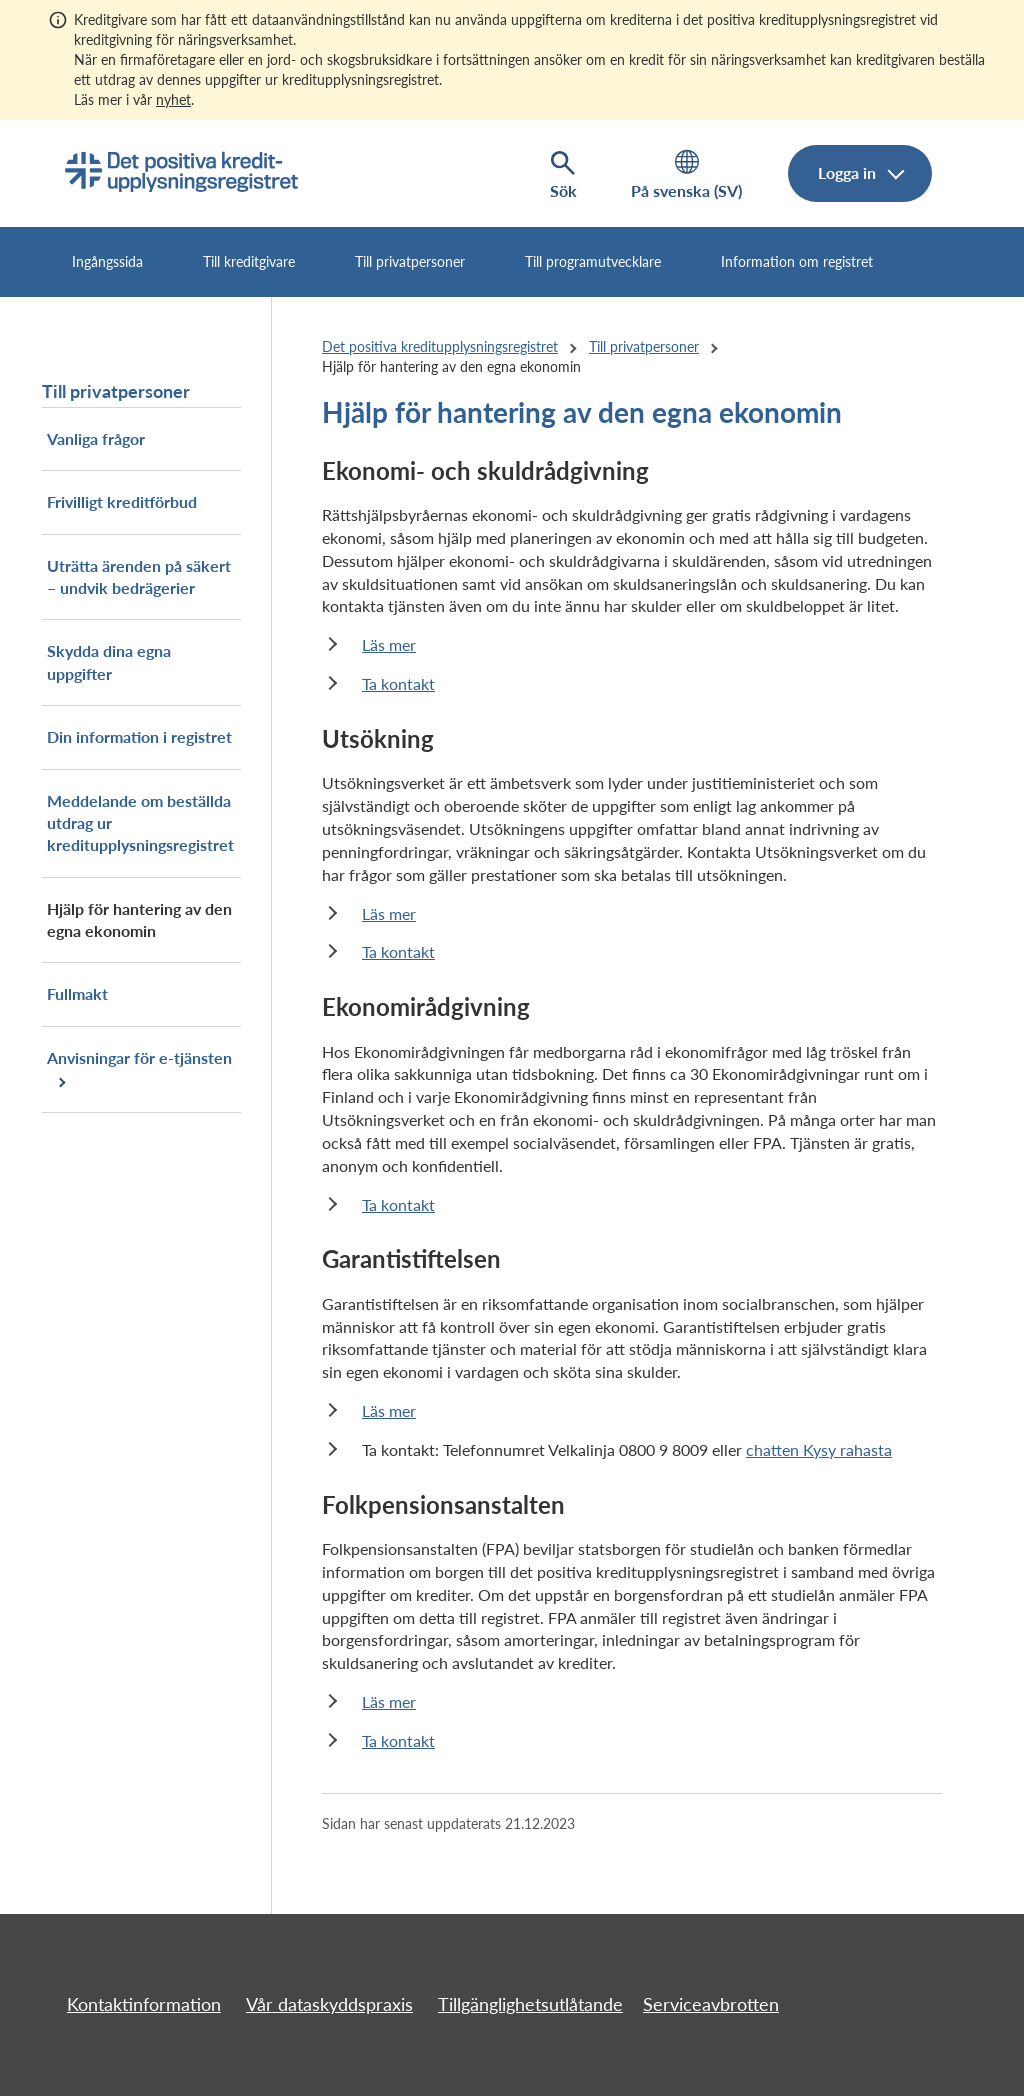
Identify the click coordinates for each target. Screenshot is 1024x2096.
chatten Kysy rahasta (819, 1449)
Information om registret (797, 261)
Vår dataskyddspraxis (329, 2004)
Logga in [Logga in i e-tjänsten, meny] (849, 172)
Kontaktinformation (144, 2004)
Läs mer (389, 644)
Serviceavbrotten (711, 2004)
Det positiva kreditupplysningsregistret (440, 346)
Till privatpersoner (410, 261)
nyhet (173, 99)
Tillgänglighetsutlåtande (530, 2004)
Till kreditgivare (249, 261)
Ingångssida (107, 261)
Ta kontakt (398, 683)
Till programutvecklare (593, 261)
